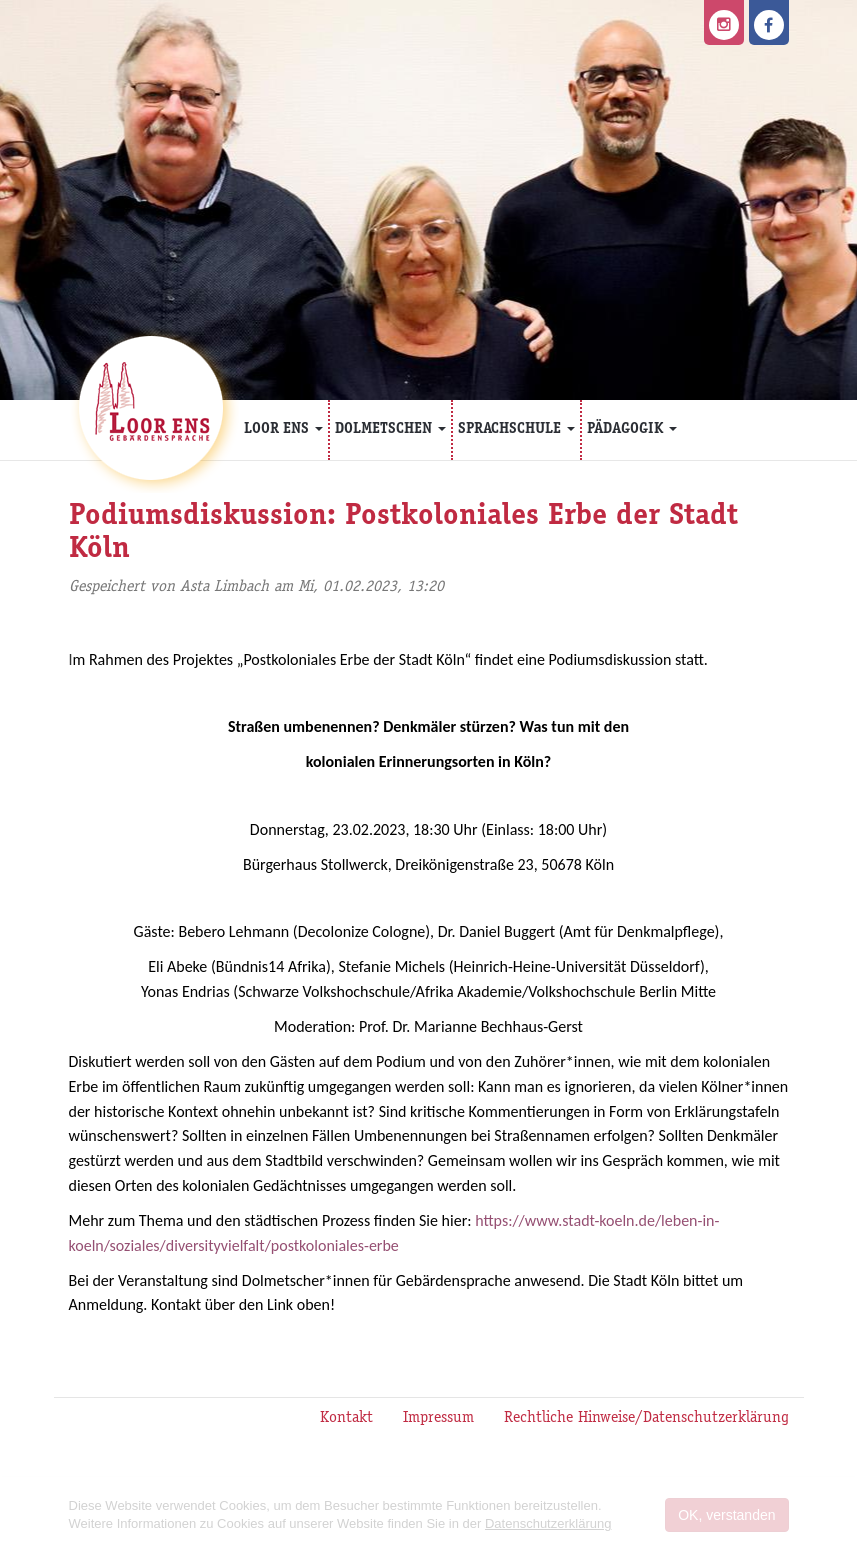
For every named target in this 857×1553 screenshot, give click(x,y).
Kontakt (346, 1419)
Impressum (438, 1419)
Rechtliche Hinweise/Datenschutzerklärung (646, 1419)
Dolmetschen (390, 429)
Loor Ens (283, 429)
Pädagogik (632, 429)
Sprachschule (516, 429)
